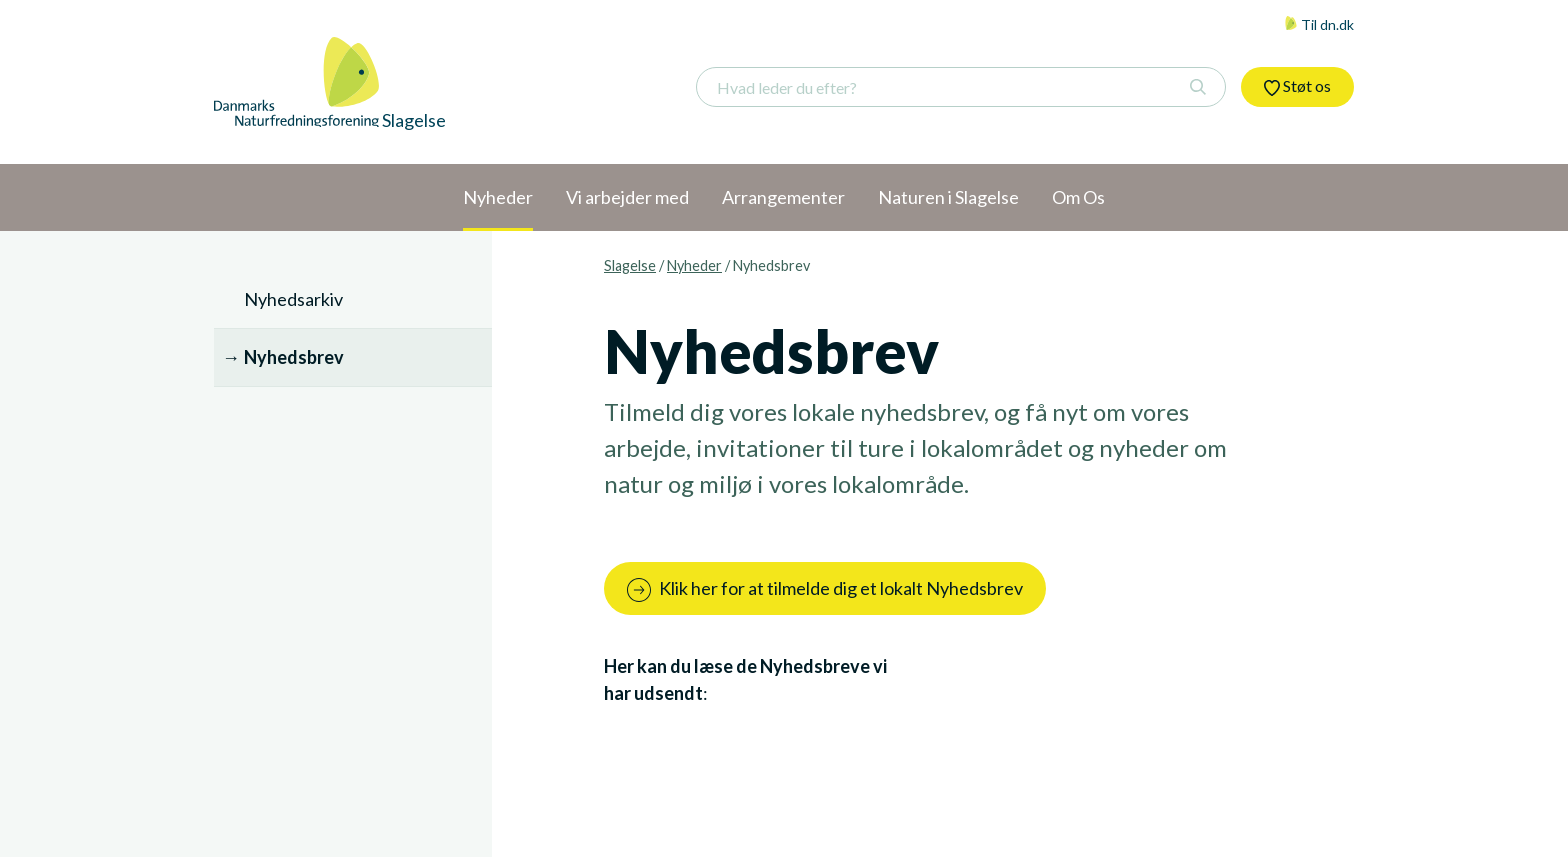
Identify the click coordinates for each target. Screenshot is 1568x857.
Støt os (1297, 86)
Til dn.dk (1319, 24)
